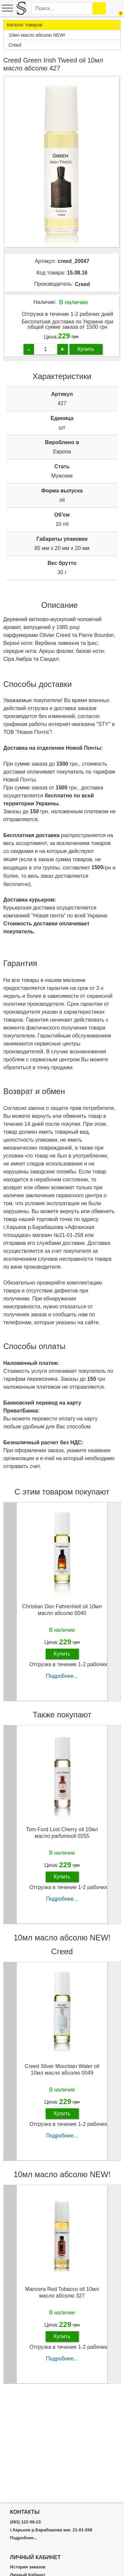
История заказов (27, 2567)
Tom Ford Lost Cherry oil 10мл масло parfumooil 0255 (62, 1832)
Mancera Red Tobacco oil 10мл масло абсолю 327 (62, 2292)
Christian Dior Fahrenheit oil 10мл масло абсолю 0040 (62, 1610)
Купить (85, 349)
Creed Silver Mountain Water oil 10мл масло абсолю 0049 (62, 2069)
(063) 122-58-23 (25, 2522)
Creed (82, 284)
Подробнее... (62, 1676)
